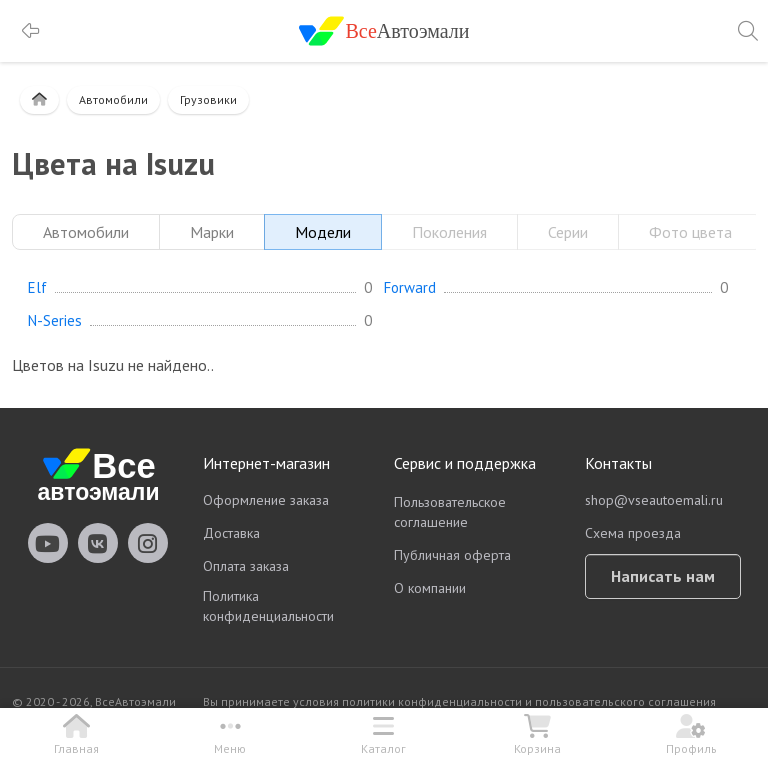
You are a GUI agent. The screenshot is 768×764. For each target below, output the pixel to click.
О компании (430, 588)
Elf (37, 288)
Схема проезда (633, 533)
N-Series (55, 321)
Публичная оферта (452, 555)
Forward (410, 288)
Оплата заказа (246, 566)
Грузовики (208, 99)
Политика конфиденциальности (268, 606)
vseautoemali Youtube (48, 543)
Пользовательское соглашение (450, 512)
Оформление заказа (266, 500)
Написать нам (663, 576)
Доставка (231, 533)
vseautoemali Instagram (148, 543)
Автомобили (113, 99)
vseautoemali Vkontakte (98, 543)
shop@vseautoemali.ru (654, 500)
